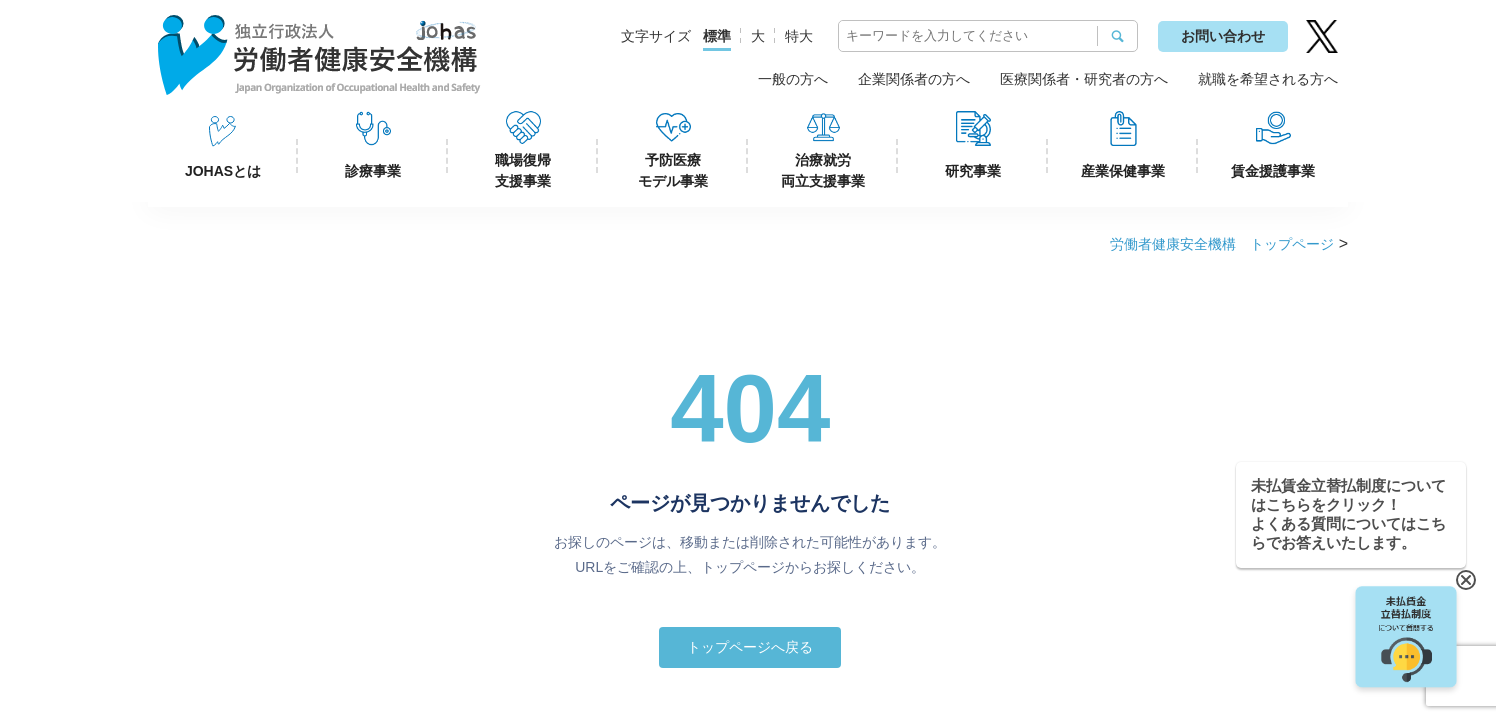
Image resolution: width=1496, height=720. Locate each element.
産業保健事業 (1123, 171)
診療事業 (373, 171)
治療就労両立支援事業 (823, 170)
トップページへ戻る (750, 647)
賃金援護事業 (1273, 171)
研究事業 (973, 171)
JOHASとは (223, 171)
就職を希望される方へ (1268, 79)
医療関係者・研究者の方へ (1084, 79)
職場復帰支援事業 (523, 170)
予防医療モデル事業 (673, 170)
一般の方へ (793, 79)
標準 (717, 36)
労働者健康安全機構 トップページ (1222, 244)
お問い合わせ (1223, 36)
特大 (799, 36)
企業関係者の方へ (914, 79)
